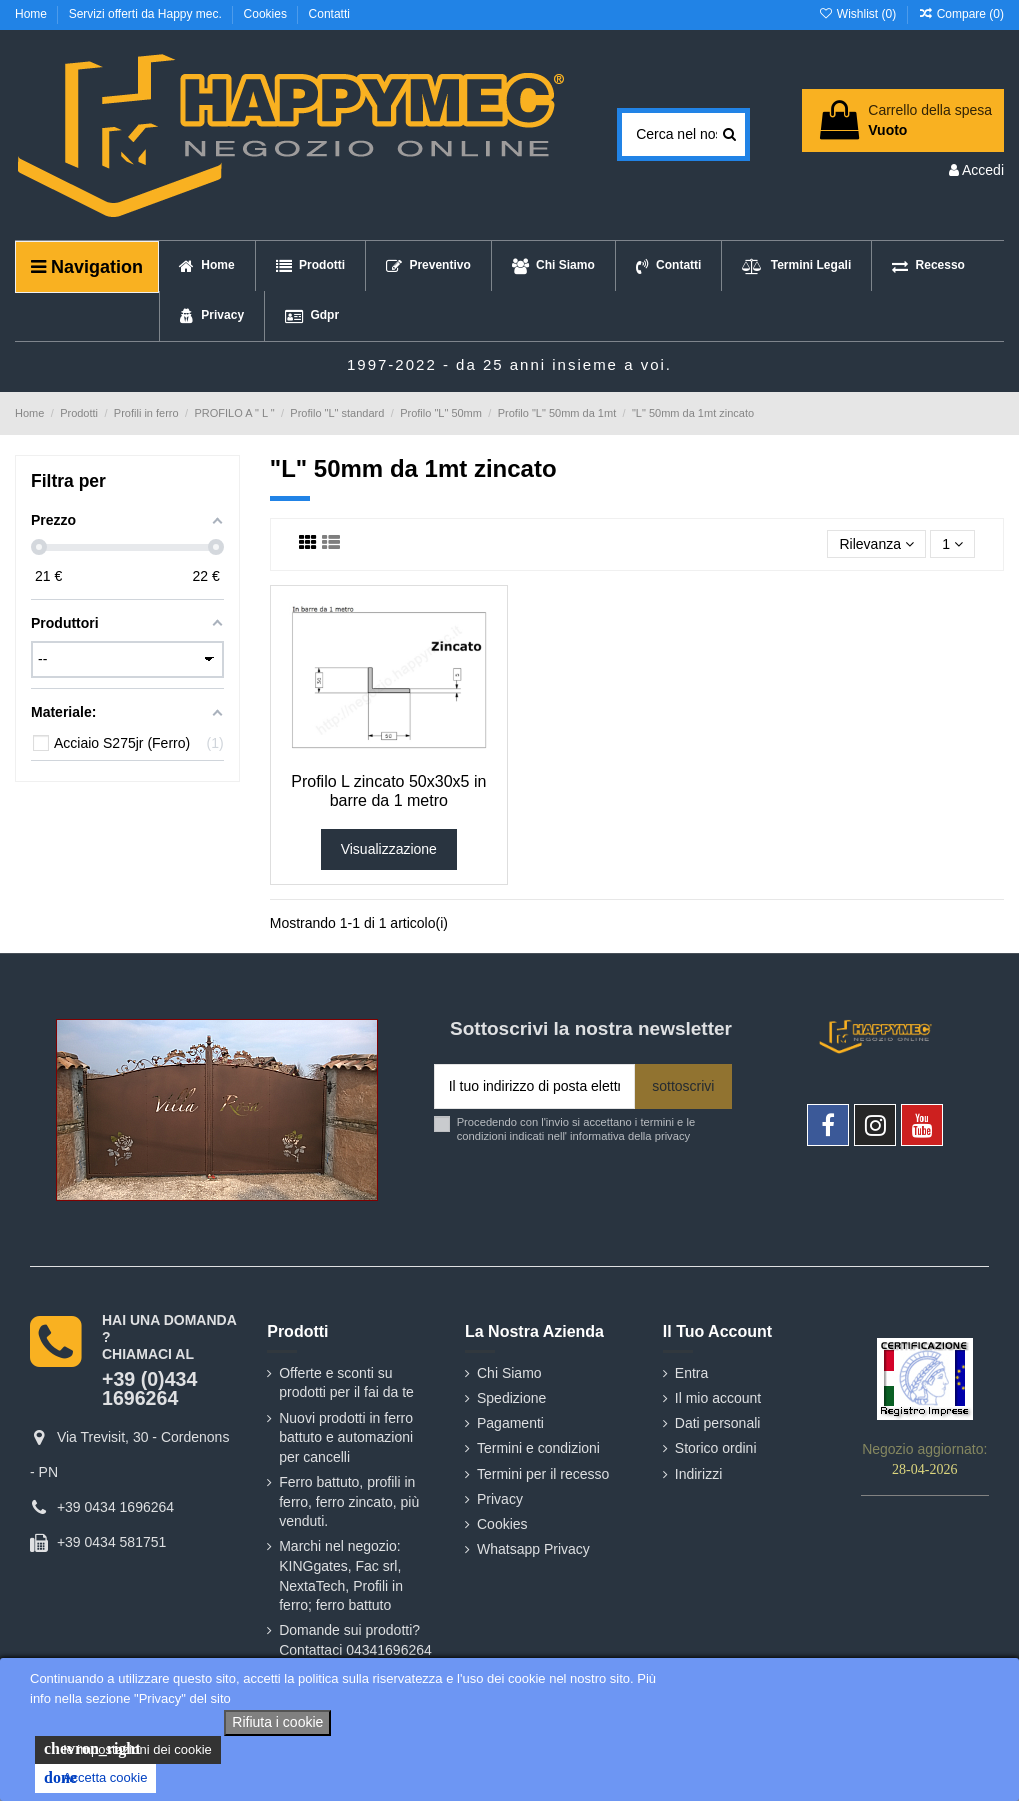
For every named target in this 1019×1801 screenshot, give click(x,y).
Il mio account (718, 1398)
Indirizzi (698, 1474)
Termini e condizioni (538, 1448)
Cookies (267, 14)
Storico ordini (716, 1448)
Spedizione (511, 1398)
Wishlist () (858, 14)
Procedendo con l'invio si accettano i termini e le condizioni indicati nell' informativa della (576, 1128)
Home (32, 14)
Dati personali (718, 1423)
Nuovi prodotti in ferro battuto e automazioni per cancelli (346, 1437)
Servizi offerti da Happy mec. (147, 14)
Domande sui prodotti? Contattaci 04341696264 (355, 1640)
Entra (691, 1373)
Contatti (329, 14)
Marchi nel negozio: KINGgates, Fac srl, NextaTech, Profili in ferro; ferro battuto (341, 1575)
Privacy (500, 1499)
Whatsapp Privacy (533, 1549)
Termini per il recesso (543, 1474)
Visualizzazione (389, 849)
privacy (672, 1136)
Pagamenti (510, 1423)
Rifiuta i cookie (277, 1722)
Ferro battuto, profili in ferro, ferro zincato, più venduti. (349, 1501)
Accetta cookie (95, 1778)
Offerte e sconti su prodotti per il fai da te (346, 1383)
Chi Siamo (509, 1373)
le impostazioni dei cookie (128, 1749)
